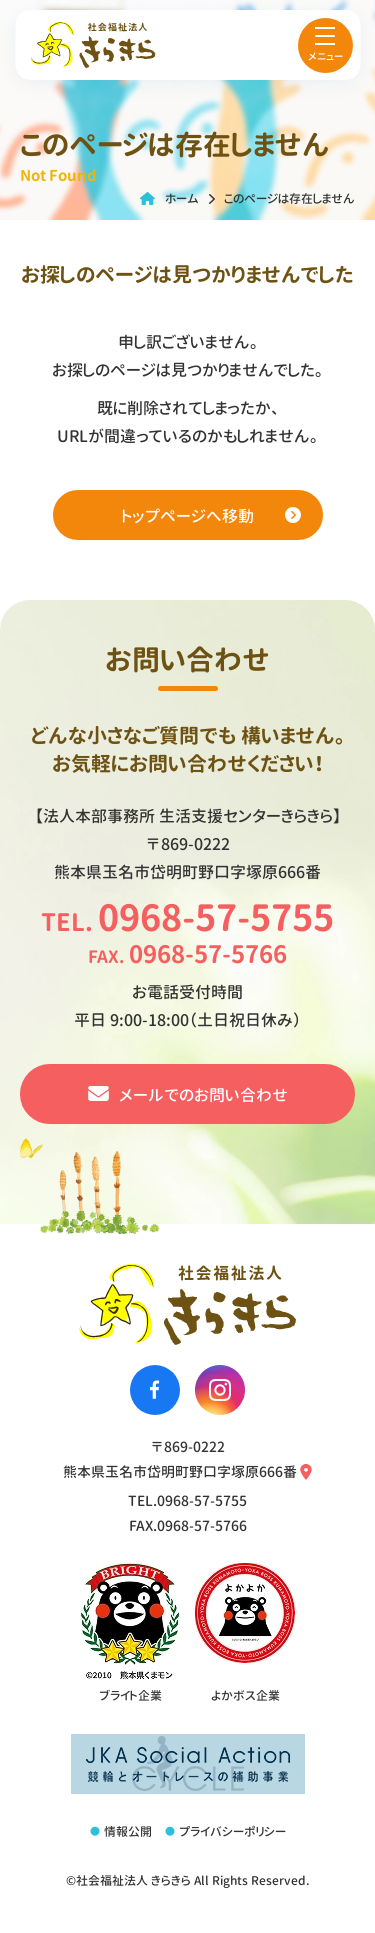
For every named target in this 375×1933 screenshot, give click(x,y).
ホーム (182, 198)
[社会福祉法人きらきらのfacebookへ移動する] (155, 1390)
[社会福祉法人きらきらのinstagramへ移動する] (220, 1390)
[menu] (325, 45)
